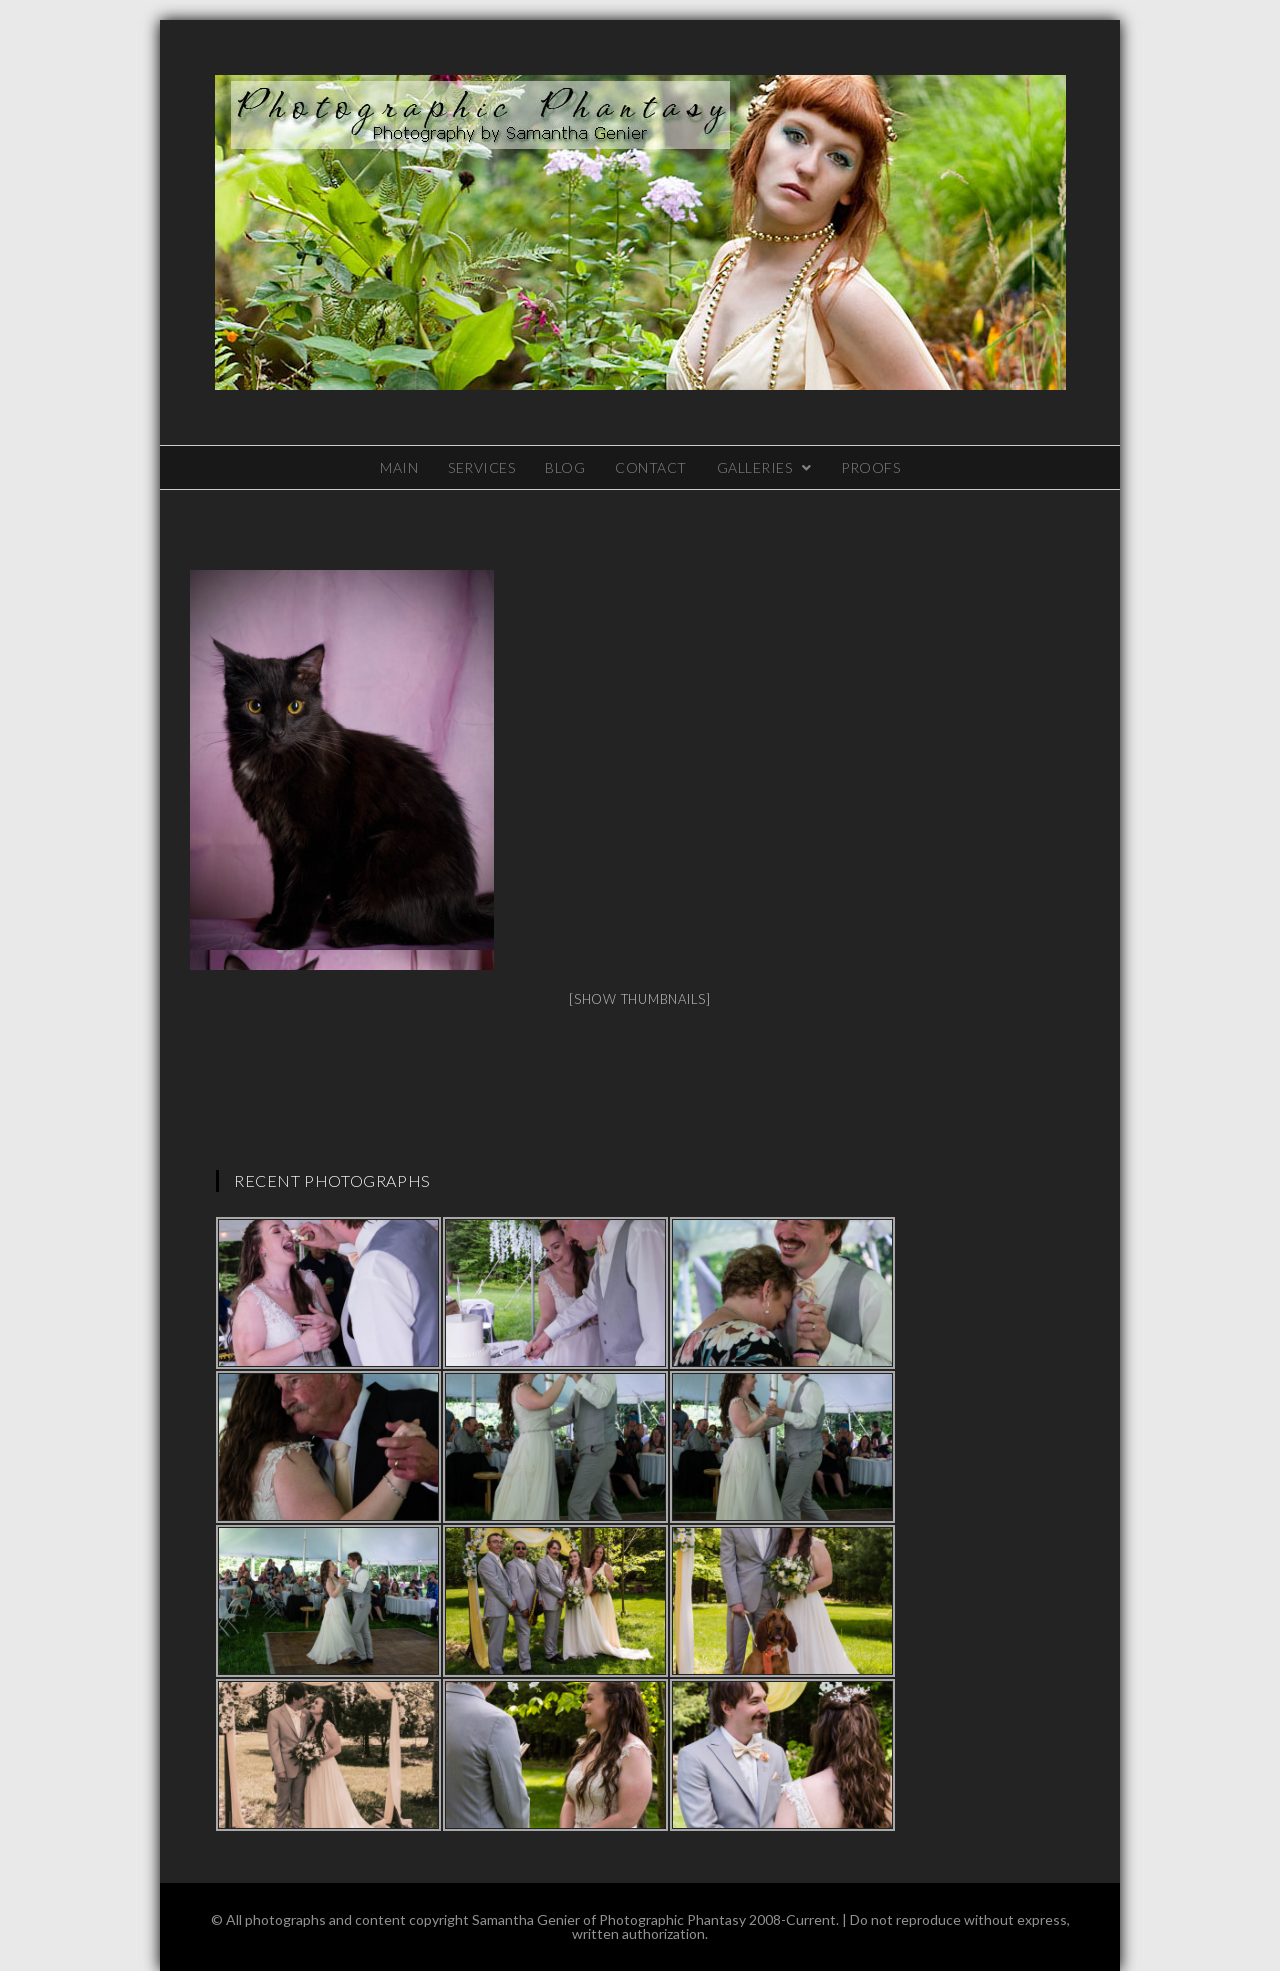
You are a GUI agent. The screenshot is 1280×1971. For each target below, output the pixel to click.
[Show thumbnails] (640, 999)
